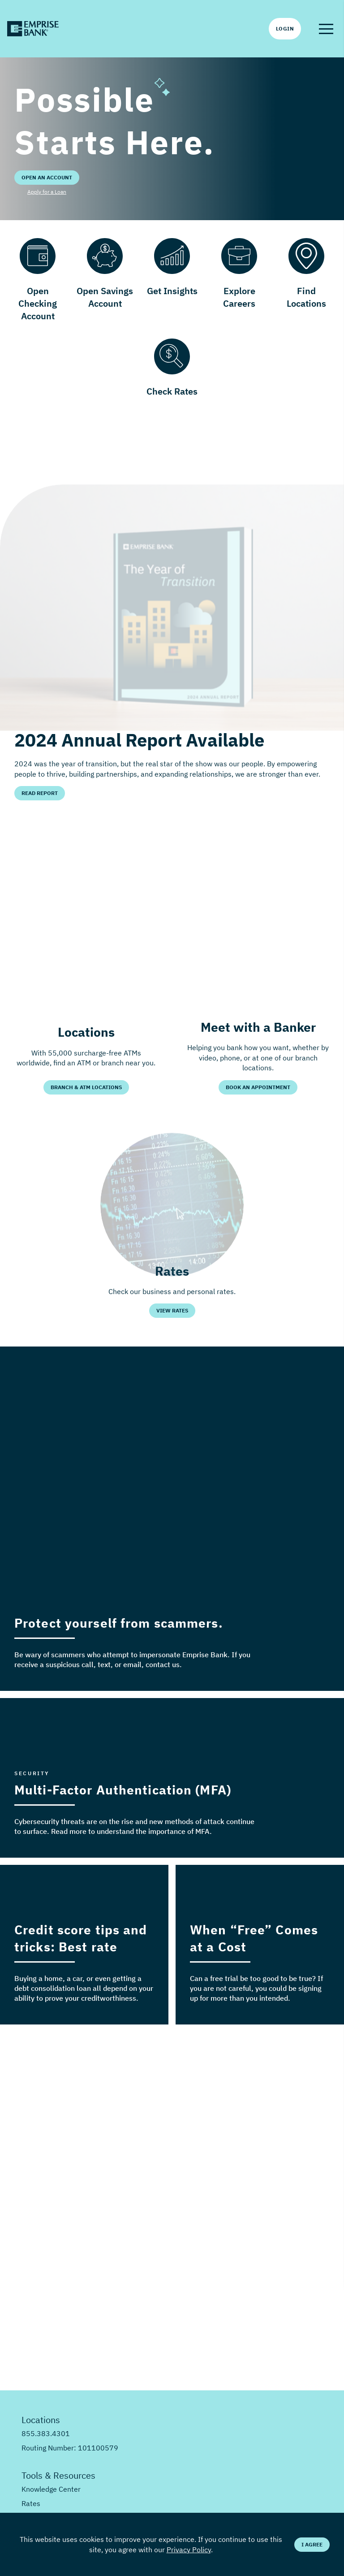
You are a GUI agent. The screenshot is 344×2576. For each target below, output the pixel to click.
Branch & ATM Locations (86, 1087)
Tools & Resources (58, 2475)
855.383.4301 (46, 2433)
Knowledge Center (51, 2489)
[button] (326, 28)
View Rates (172, 1310)
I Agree (311, 2544)
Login (285, 28)
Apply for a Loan (46, 191)
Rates (31, 2503)
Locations (41, 2420)
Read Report (40, 793)
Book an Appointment (258, 1087)
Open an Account (47, 177)
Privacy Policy (189, 2549)
